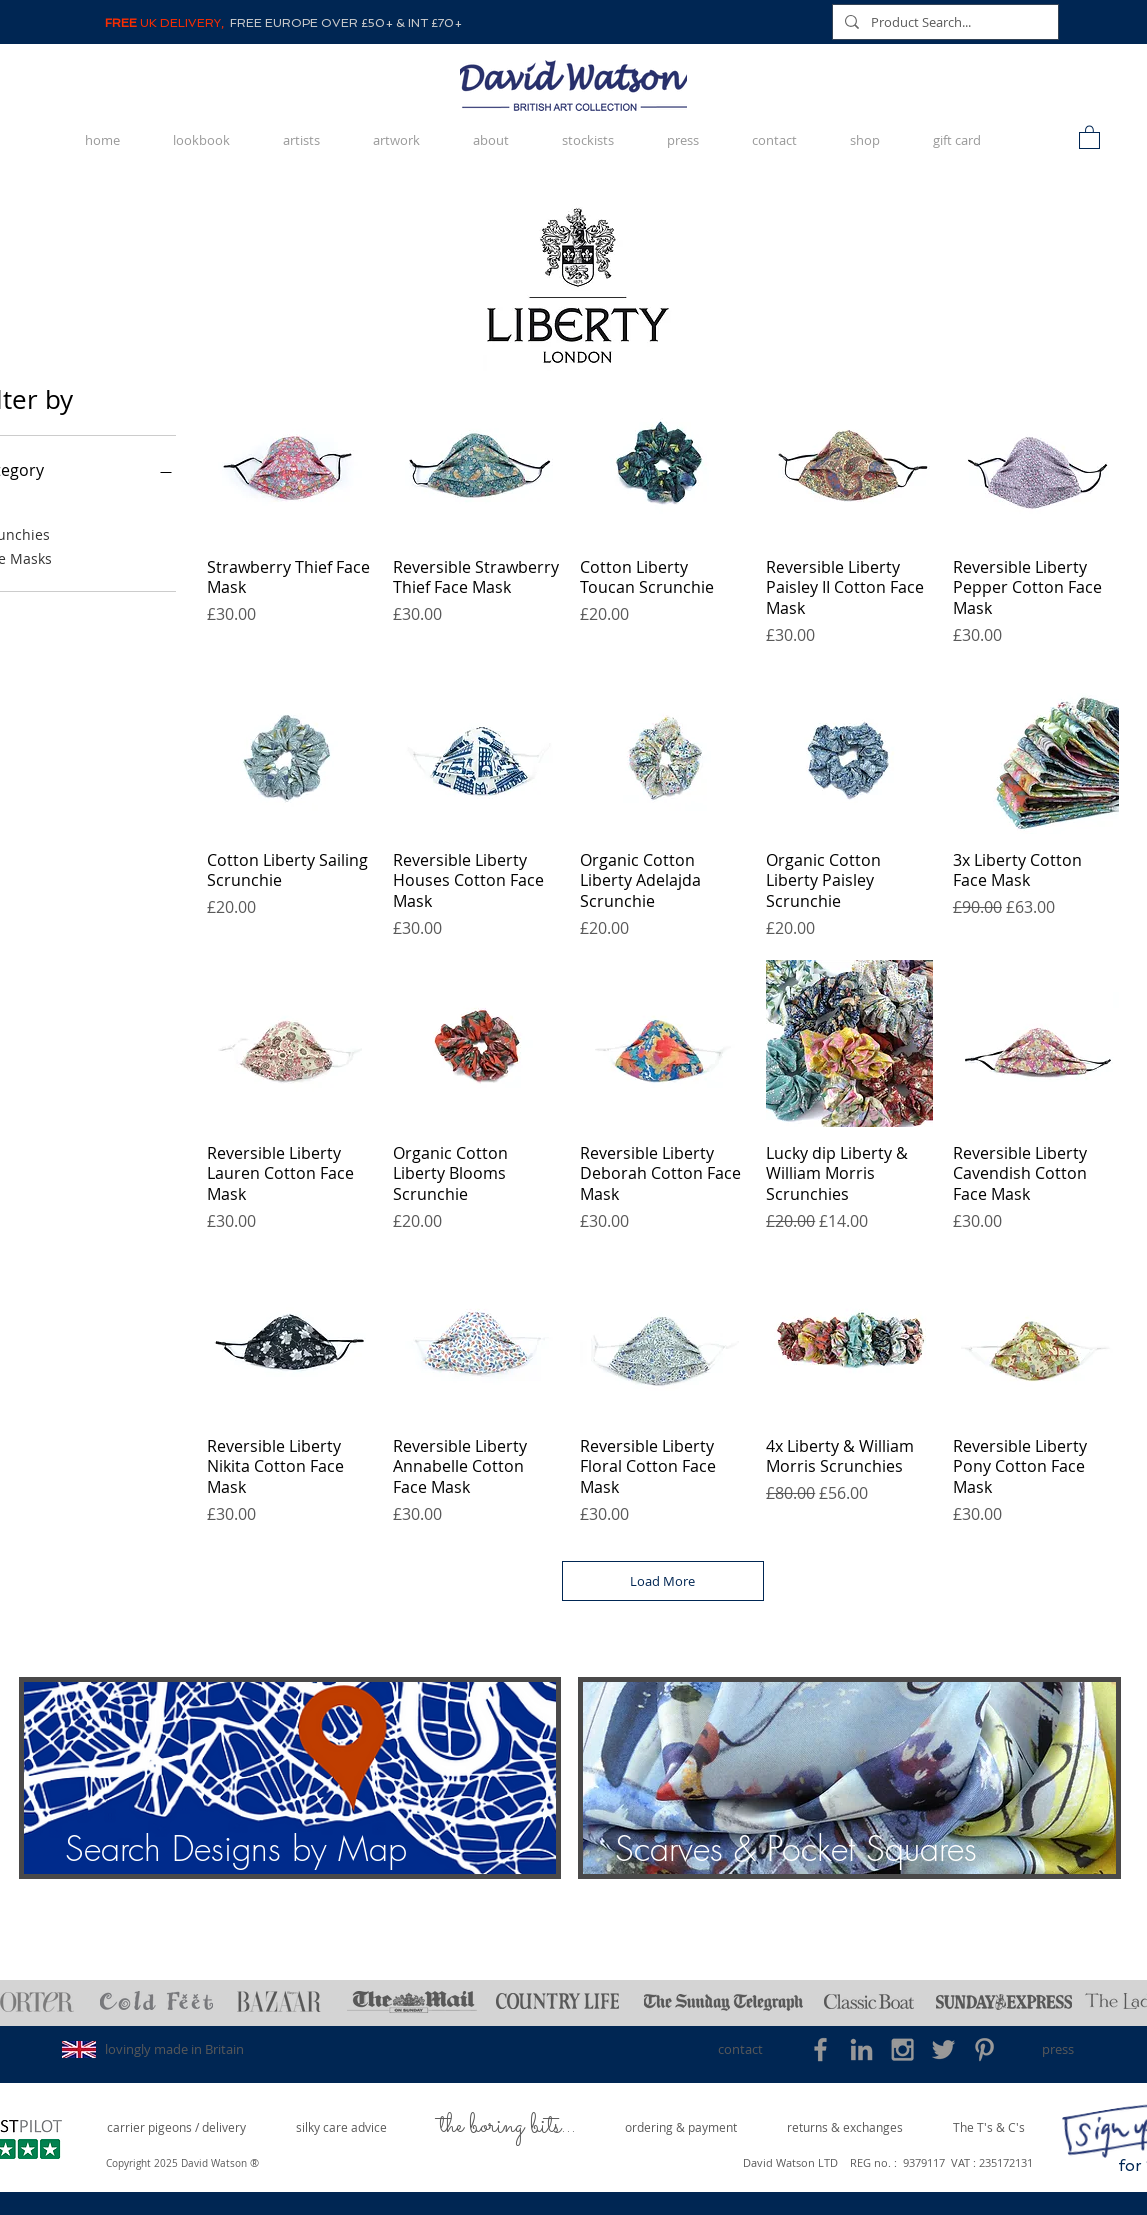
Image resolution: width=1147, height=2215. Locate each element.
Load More (662, 1581)
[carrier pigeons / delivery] (176, 2127)
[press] (1058, 2049)
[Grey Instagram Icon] (902, 2049)
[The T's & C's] (989, 2127)
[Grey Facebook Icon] (820, 2049)
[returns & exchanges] (845, 2127)
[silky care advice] (342, 2127)
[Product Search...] (943, 22)
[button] (1089, 136)
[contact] (740, 2049)
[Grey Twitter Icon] (943, 2049)
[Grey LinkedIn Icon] (861, 2049)
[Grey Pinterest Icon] (984, 2049)
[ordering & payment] (681, 2127)
